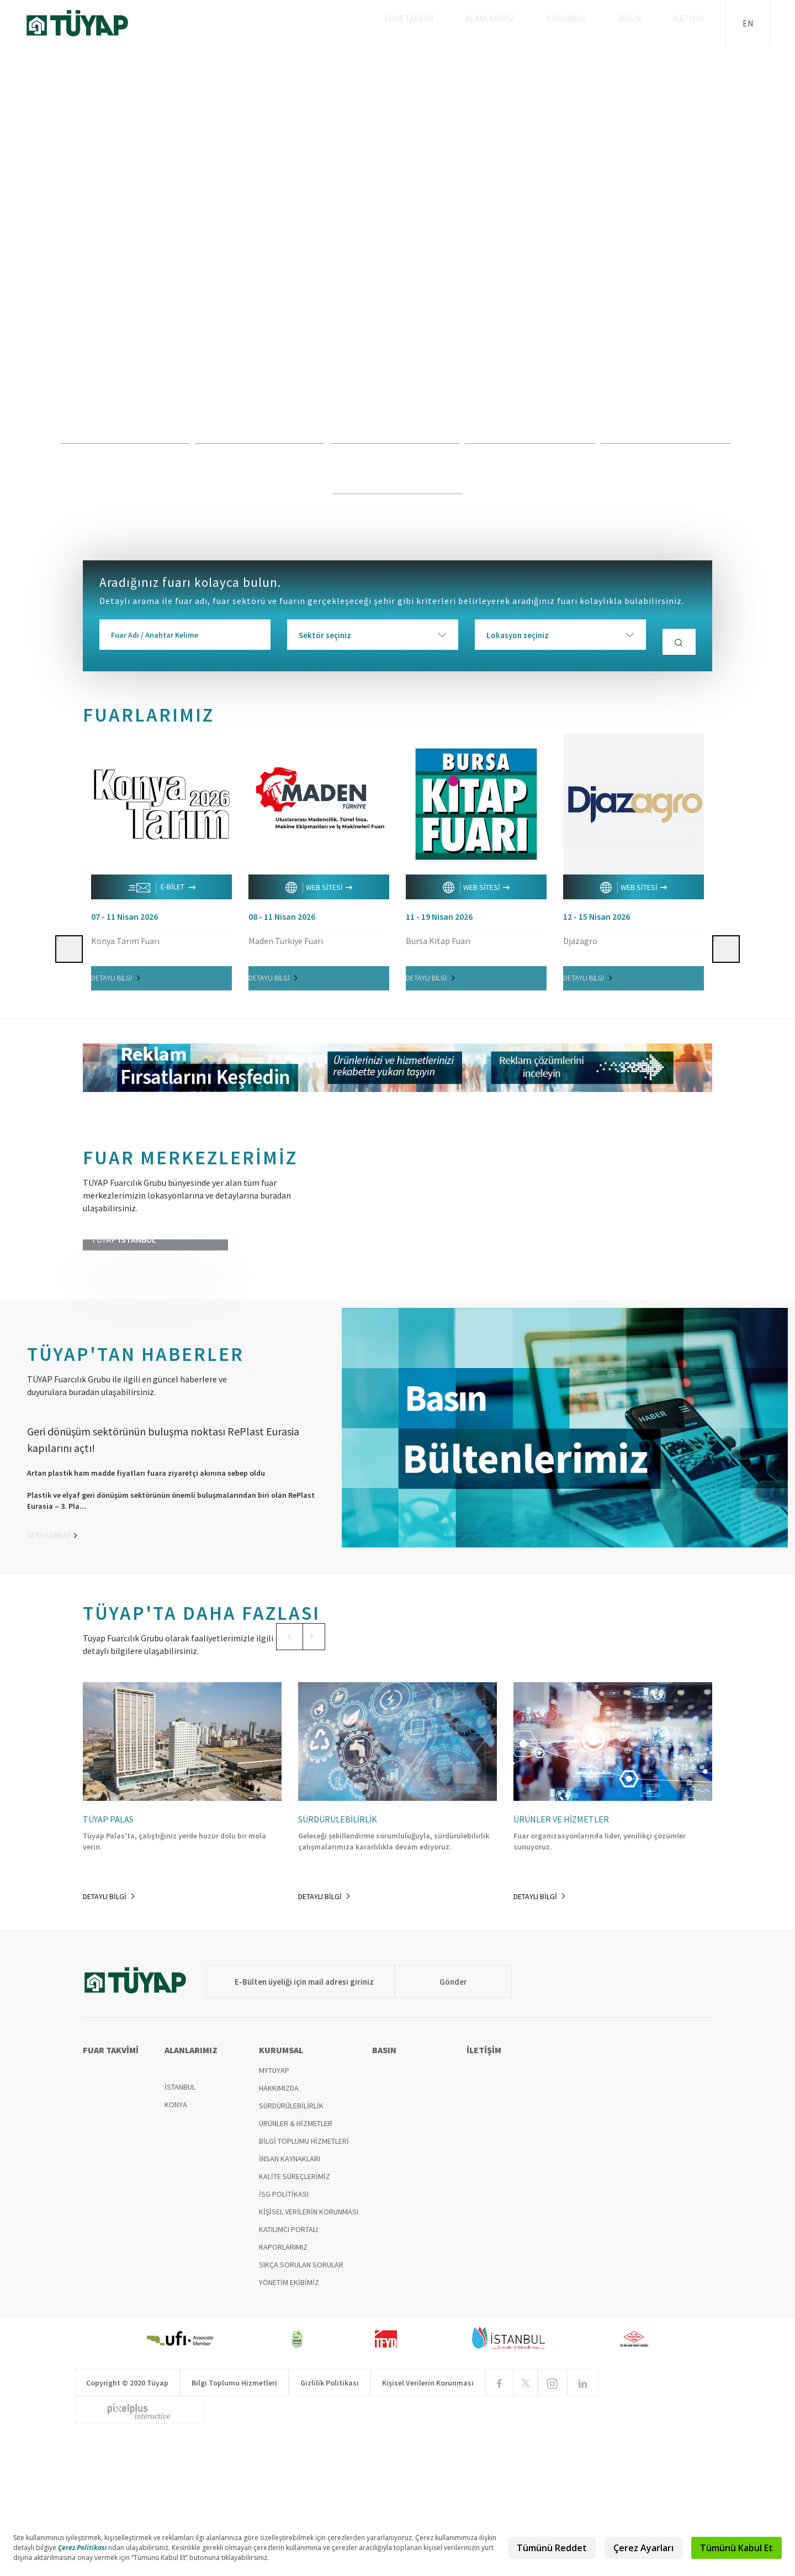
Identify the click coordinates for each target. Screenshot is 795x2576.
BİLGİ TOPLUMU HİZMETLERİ (304, 2288)
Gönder (428, 2128)
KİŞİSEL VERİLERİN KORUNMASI (308, 2358)
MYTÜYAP (274, 2217)
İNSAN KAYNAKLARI (289, 2305)
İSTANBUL (180, 2234)
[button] (67, 832)
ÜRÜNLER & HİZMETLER (295, 2270)
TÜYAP (86, 23)
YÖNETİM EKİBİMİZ (289, 2429)
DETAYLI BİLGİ (115, 973)
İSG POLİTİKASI (284, 2341)
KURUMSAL (582, 23)
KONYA (176, 2251)
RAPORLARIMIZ (283, 2394)
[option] (397, 284)
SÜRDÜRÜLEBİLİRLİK (291, 2252)
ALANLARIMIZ (511, 23)
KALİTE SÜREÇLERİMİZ (294, 2323)
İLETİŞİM (691, 23)
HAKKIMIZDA (279, 2235)
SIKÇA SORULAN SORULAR (301, 2411)
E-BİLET (161, 883)
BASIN (639, 23)
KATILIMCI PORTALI (288, 2376)
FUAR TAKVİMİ (435, 23)
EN (748, 23)
